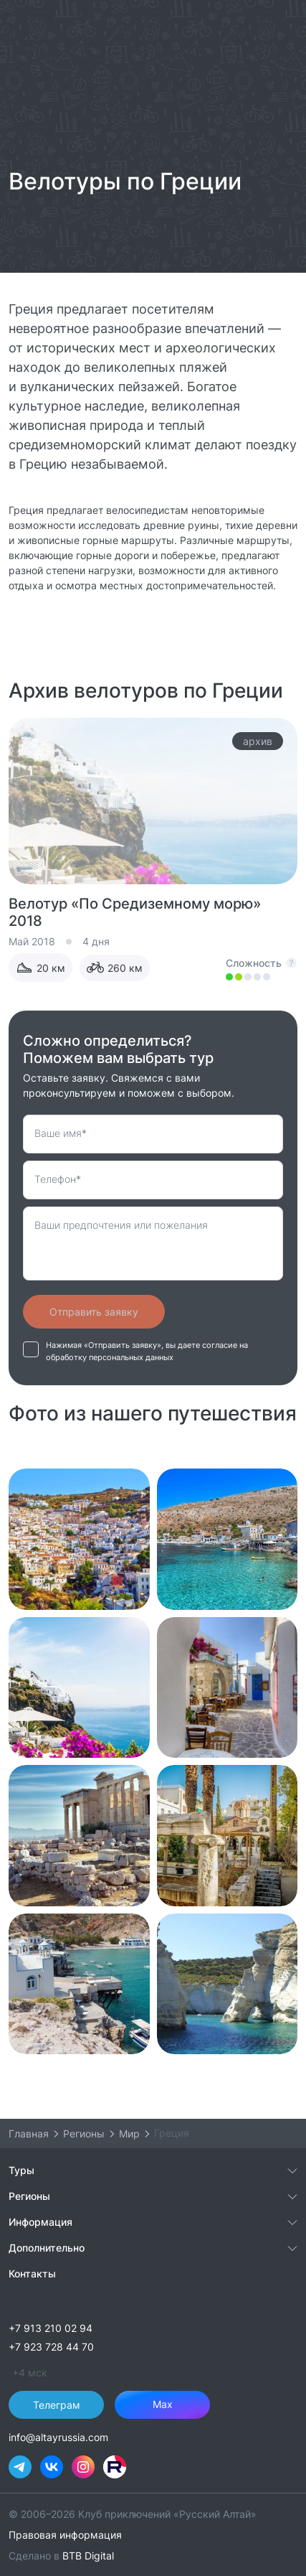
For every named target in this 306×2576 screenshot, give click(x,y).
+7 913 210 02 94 (50, 2328)
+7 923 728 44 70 (51, 2347)
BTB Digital (88, 2555)
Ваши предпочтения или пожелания (121, 1225)
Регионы (29, 2196)
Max (163, 2404)
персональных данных (131, 1357)
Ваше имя (60, 1133)
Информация (40, 2222)
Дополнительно (47, 2248)
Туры (21, 2170)
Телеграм (56, 2405)
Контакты (32, 2273)
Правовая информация (65, 2535)
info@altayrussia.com (58, 2437)
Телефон (57, 1179)
